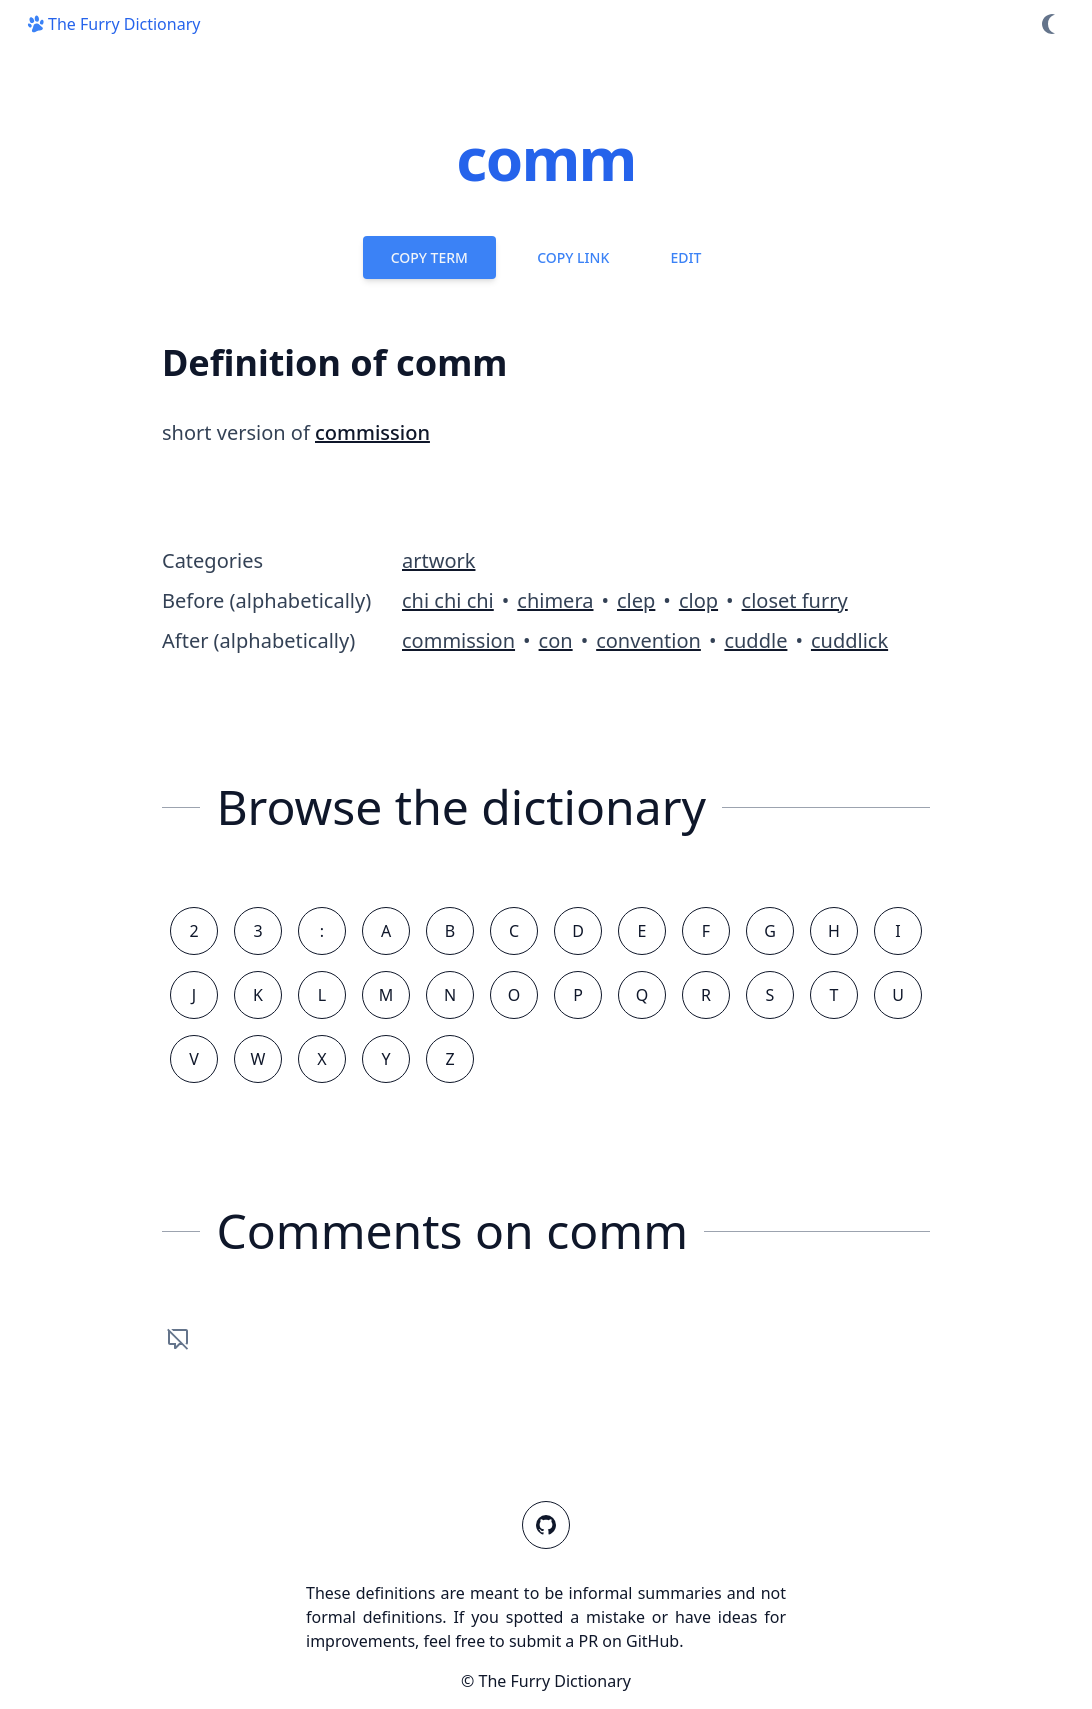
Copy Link (573, 257)
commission (372, 432)
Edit (685, 257)
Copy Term (429, 257)
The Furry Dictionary (112, 24)
